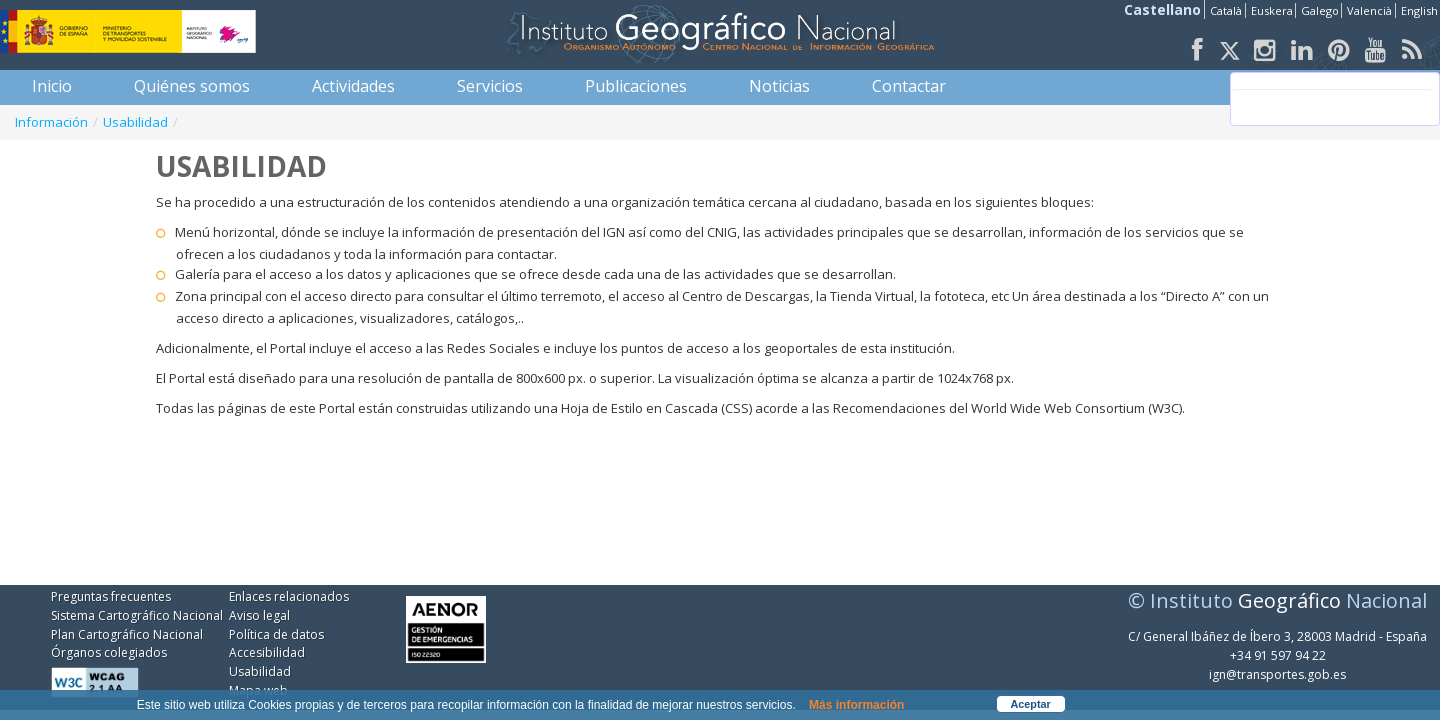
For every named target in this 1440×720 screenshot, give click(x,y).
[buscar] (1333, 99)
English (1419, 10)
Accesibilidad (267, 652)
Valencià (1369, 10)
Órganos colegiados (109, 652)
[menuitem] (52, 86)
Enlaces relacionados (289, 596)
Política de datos (276, 634)
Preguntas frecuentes (111, 596)
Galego (1320, 10)
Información (51, 122)
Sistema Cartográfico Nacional (137, 615)
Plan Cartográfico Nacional (127, 634)
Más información (856, 705)
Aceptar (1031, 704)
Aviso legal (259, 615)
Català (1226, 10)
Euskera (1272, 10)
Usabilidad (135, 122)
